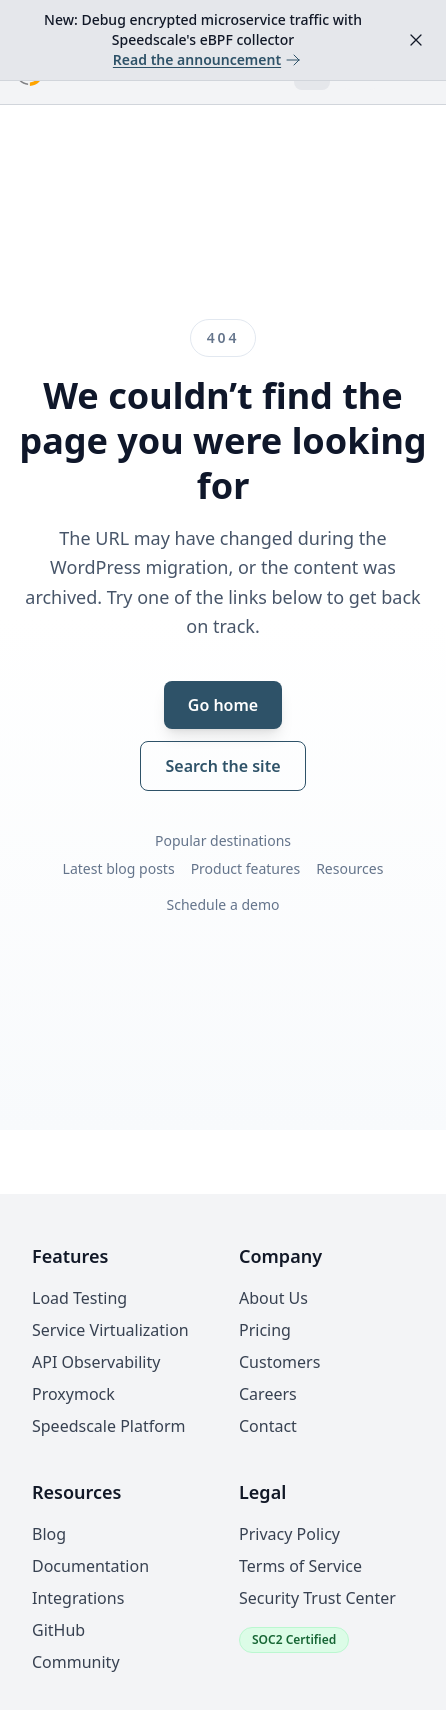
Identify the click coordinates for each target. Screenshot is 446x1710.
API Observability (96, 1362)
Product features (246, 868)
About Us (273, 1298)
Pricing (265, 1330)
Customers (279, 1362)
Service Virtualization (110, 1330)
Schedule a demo (223, 904)
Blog (49, 1534)
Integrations (78, 1598)
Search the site (222, 766)
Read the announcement (207, 59)
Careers (268, 1394)
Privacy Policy (289, 1534)
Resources (349, 868)
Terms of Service (300, 1566)
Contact (268, 1426)
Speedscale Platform (108, 1426)
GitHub (58, 1630)
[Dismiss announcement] (416, 40)
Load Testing (79, 1298)
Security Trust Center (317, 1598)
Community (76, 1662)
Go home (223, 705)
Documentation (90, 1566)
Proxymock (73, 1394)
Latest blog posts (119, 868)
